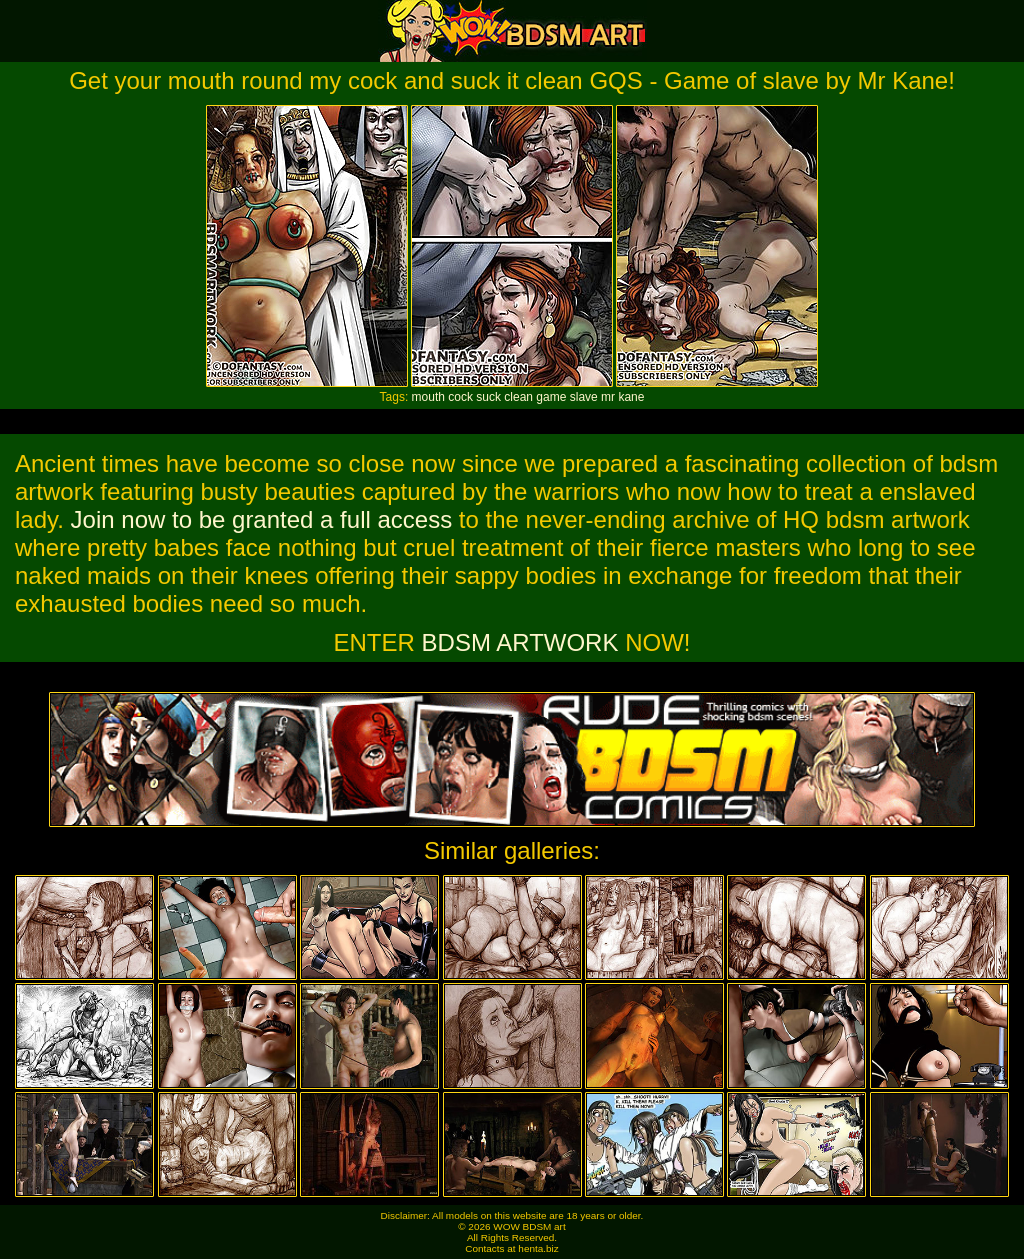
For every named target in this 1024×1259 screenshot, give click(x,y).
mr (608, 397)
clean (518, 397)
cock (460, 397)
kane (631, 397)
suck (488, 397)
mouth (428, 397)
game (551, 397)
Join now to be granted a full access (262, 519)
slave (584, 397)
